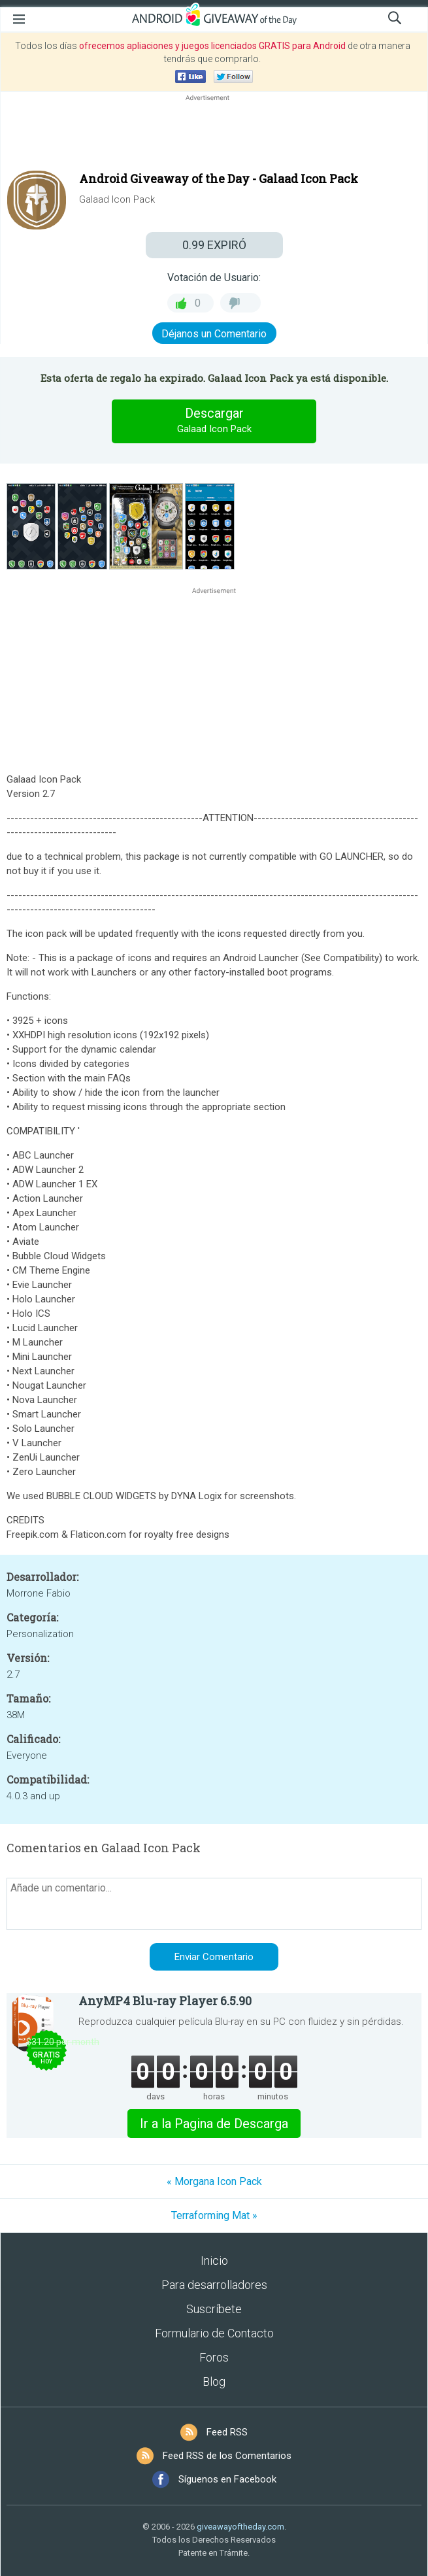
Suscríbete (214, 2309)
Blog (214, 2381)
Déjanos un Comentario (214, 334)
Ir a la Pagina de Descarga (214, 2123)
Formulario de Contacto (214, 2333)
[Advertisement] (214, 135)
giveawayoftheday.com (240, 2527)
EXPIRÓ (214, 245)
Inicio (214, 2260)
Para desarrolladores (214, 2285)
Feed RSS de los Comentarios (227, 2456)
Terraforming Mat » (214, 2215)
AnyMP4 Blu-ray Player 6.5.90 (165, 2000)
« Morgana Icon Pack (214, 2181)
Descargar (214, 421)
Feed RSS (227, 2432)
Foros (214, 2357)
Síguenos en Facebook (227, 2479)
